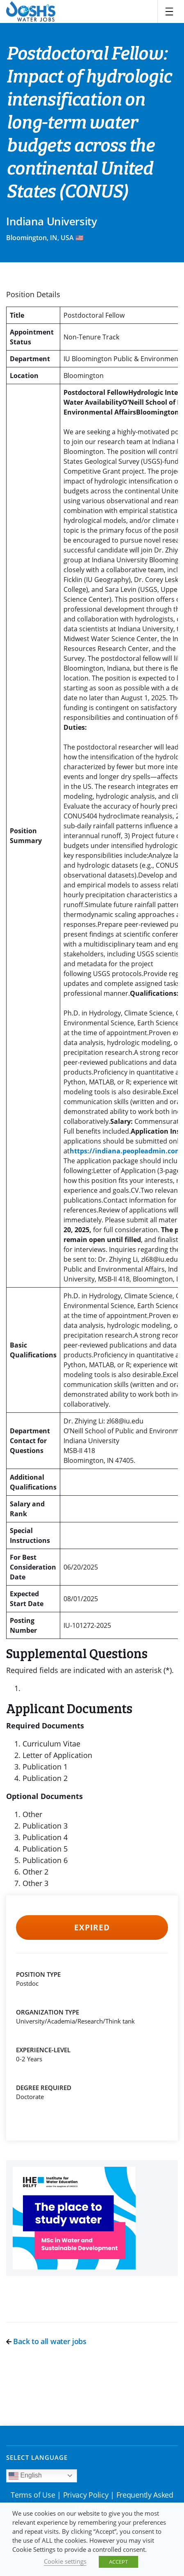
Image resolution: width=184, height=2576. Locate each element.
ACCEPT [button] (118, 2561)
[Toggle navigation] (169, 11)
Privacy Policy (86, 2495)
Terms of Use (33, 2495)
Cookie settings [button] (65, 2561)
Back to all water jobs (46, 2341)
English (25, 2476)
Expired (92, 1927)
